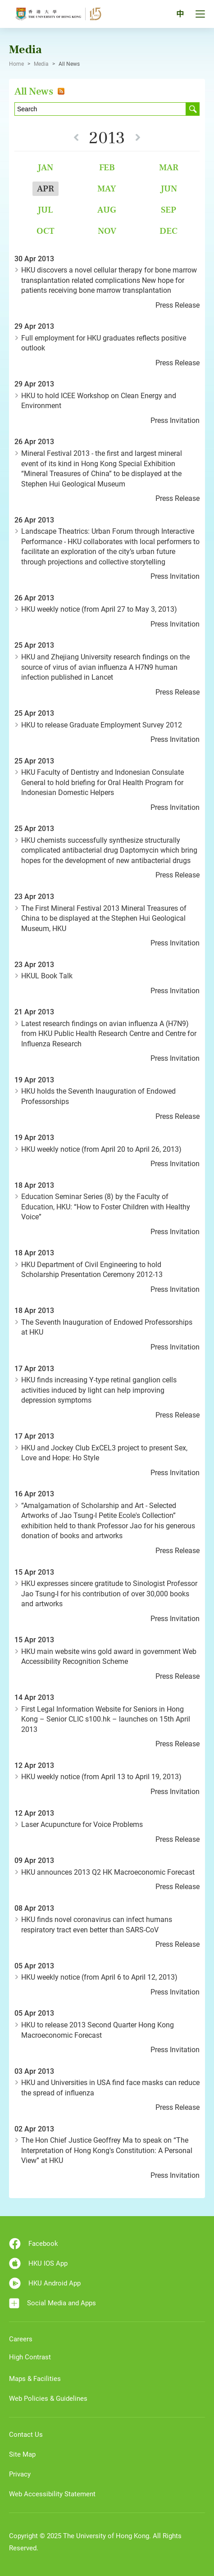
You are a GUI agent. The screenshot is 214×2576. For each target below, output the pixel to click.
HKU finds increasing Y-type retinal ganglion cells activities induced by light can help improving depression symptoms (99, 1390)
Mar (168, 167)
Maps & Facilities (35, 2379)
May (106, 188)
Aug (106, 209)
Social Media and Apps (52, 2303)
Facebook (33, 2243)
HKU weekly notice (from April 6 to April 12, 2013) (99, 1977)
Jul (45, 209)
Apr (45, 188)
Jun (168, 188)
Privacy (20, 2474)
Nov (107, 230)
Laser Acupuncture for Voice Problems (82, 1824)
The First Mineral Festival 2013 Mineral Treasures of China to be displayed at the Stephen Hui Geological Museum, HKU (104, 918)
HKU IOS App (38, 2263)
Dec (168, 230)
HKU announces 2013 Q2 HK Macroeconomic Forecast (108, 1872)
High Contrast (30, 2357)
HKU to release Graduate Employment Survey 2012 (101, 725)
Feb (107, 167)
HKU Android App (45, 2283)
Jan (45, 167)
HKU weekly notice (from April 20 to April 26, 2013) (101, 1149)
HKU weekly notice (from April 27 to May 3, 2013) (99, 609)
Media (41, 64)
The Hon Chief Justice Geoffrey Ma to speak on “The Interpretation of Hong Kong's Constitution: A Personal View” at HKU (106, 2150)
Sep (168, 209)
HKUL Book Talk (47, 976)
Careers (20, 2339)
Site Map (22, 2454)
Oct (45, 230)
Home (16, 64)
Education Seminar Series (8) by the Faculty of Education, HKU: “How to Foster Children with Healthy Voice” (105, 1206)
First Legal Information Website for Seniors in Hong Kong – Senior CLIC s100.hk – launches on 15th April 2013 (105, 1719)
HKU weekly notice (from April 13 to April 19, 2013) (101, 1776)
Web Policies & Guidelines (48, 2398)
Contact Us (26, 2435)
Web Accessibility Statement (52, 2494)
